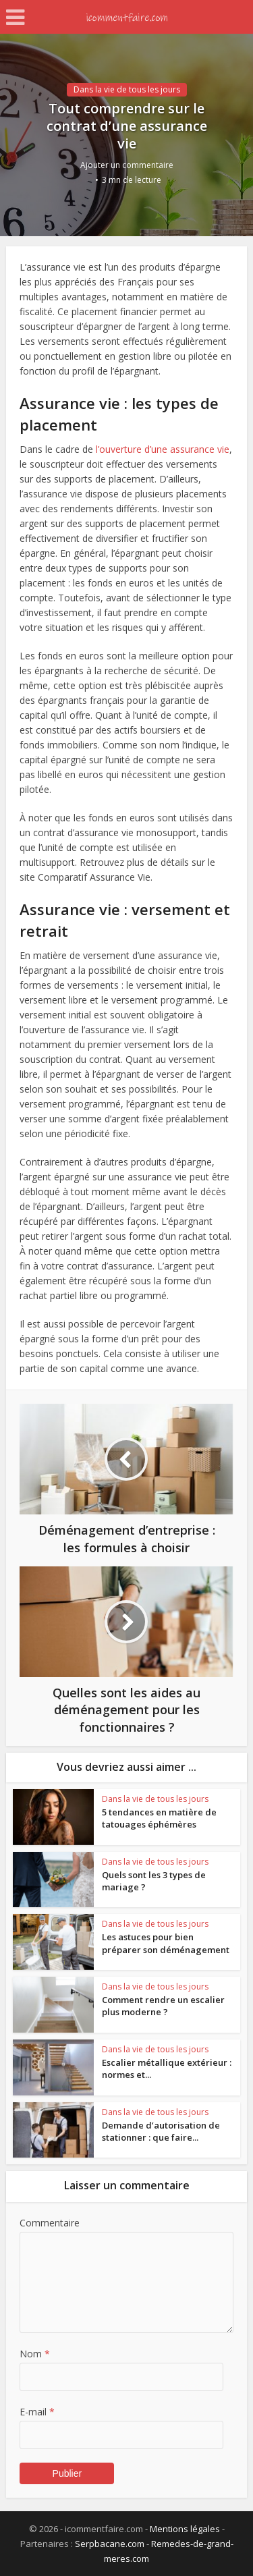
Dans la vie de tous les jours (127, 89)
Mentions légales (185, 2529)
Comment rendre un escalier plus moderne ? (163, 2006)
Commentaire (50, 2222)
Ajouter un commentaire (126, 165)
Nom (35, 2353)
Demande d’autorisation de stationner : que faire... (161, 2131)
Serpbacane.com (109, 2544)
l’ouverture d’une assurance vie (162, 449)
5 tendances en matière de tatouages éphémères (159, 1818)
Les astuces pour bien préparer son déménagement (165, 1943)
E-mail (37, 2411)
